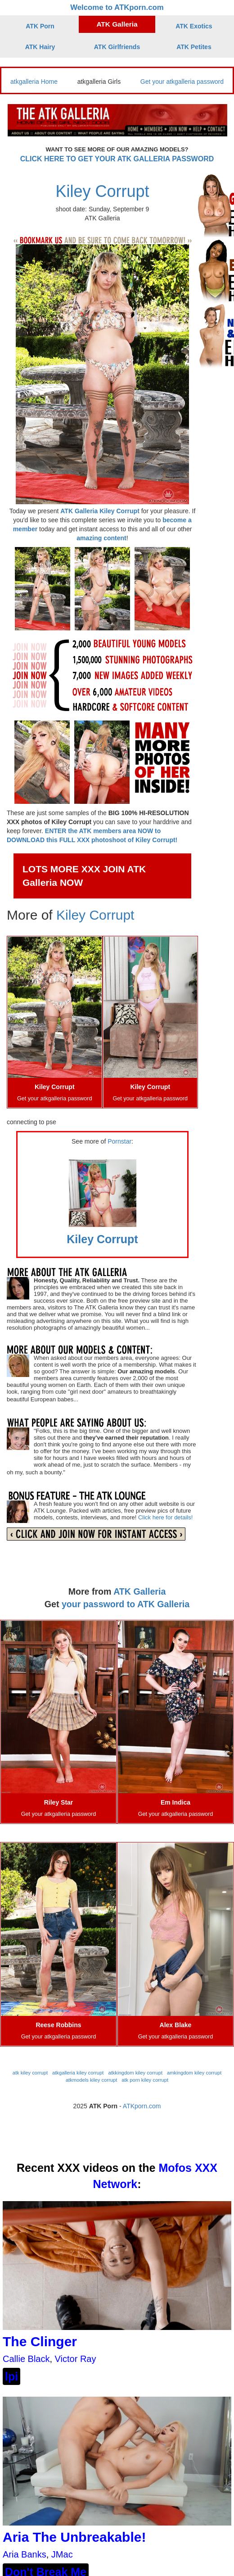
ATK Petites (194, 46)
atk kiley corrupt (30, 2072)
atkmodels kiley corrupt (91, 2080)
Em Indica (175, 1802)
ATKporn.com (142, 2106)
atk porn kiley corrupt (145, 2080)
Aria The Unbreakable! (74, 2537)
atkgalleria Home (34, 81)
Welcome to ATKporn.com (117, 7)
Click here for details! (165, 1517)
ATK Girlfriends (117, 46)
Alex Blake (176, 2025)
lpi (11, 2376)
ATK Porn (40, 26)
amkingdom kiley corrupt (194, 2072)
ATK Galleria (116, 24)
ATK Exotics (194, 26)
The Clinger (40, 2341)
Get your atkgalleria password (182, 81)
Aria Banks (24, 2554)
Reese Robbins (58, 2025)
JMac (62, 2554)
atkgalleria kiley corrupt (78, 2072)
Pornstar (119, 1141)
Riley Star (58, 1802)
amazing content (101, 538)
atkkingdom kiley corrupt (135, 2072)
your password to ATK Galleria (125, 1604)
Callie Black (26, 2359)
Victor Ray (75, 2359)
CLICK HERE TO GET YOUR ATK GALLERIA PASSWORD (117, 159)
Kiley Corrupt (102, 191)
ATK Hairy (40, 46)
